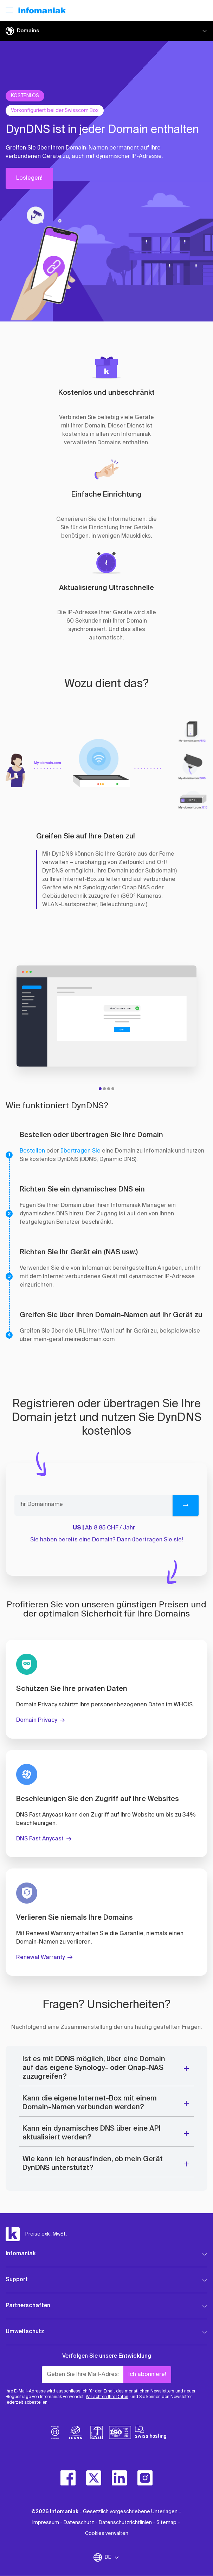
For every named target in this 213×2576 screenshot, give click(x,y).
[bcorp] (55, 2434)
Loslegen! (29, 178)
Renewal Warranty (40, 1957)
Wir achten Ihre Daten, (107, 2397)
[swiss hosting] (150, 2434)
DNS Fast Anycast (40, 1839)
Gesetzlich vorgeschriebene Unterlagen (130, 2511)
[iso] (120, 2434)
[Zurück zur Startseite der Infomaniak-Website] (42, 10)
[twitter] (93, 2477)
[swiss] (96, 2434)
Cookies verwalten (106, 2533)
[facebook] (68, 2477)
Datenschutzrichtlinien (125, 2522)
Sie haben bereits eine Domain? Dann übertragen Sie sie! (106, 1540)
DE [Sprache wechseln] (112, 2557)
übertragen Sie (80, 1151)
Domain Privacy (36, 1720)
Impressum (45, 2522)
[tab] (100, 1088)
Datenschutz (79, 2522)
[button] (56, 257)
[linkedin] (119, 2477)
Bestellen (32, 1151)
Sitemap (166, 2522)
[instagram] (145, 2477)
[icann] (75, 2434)
